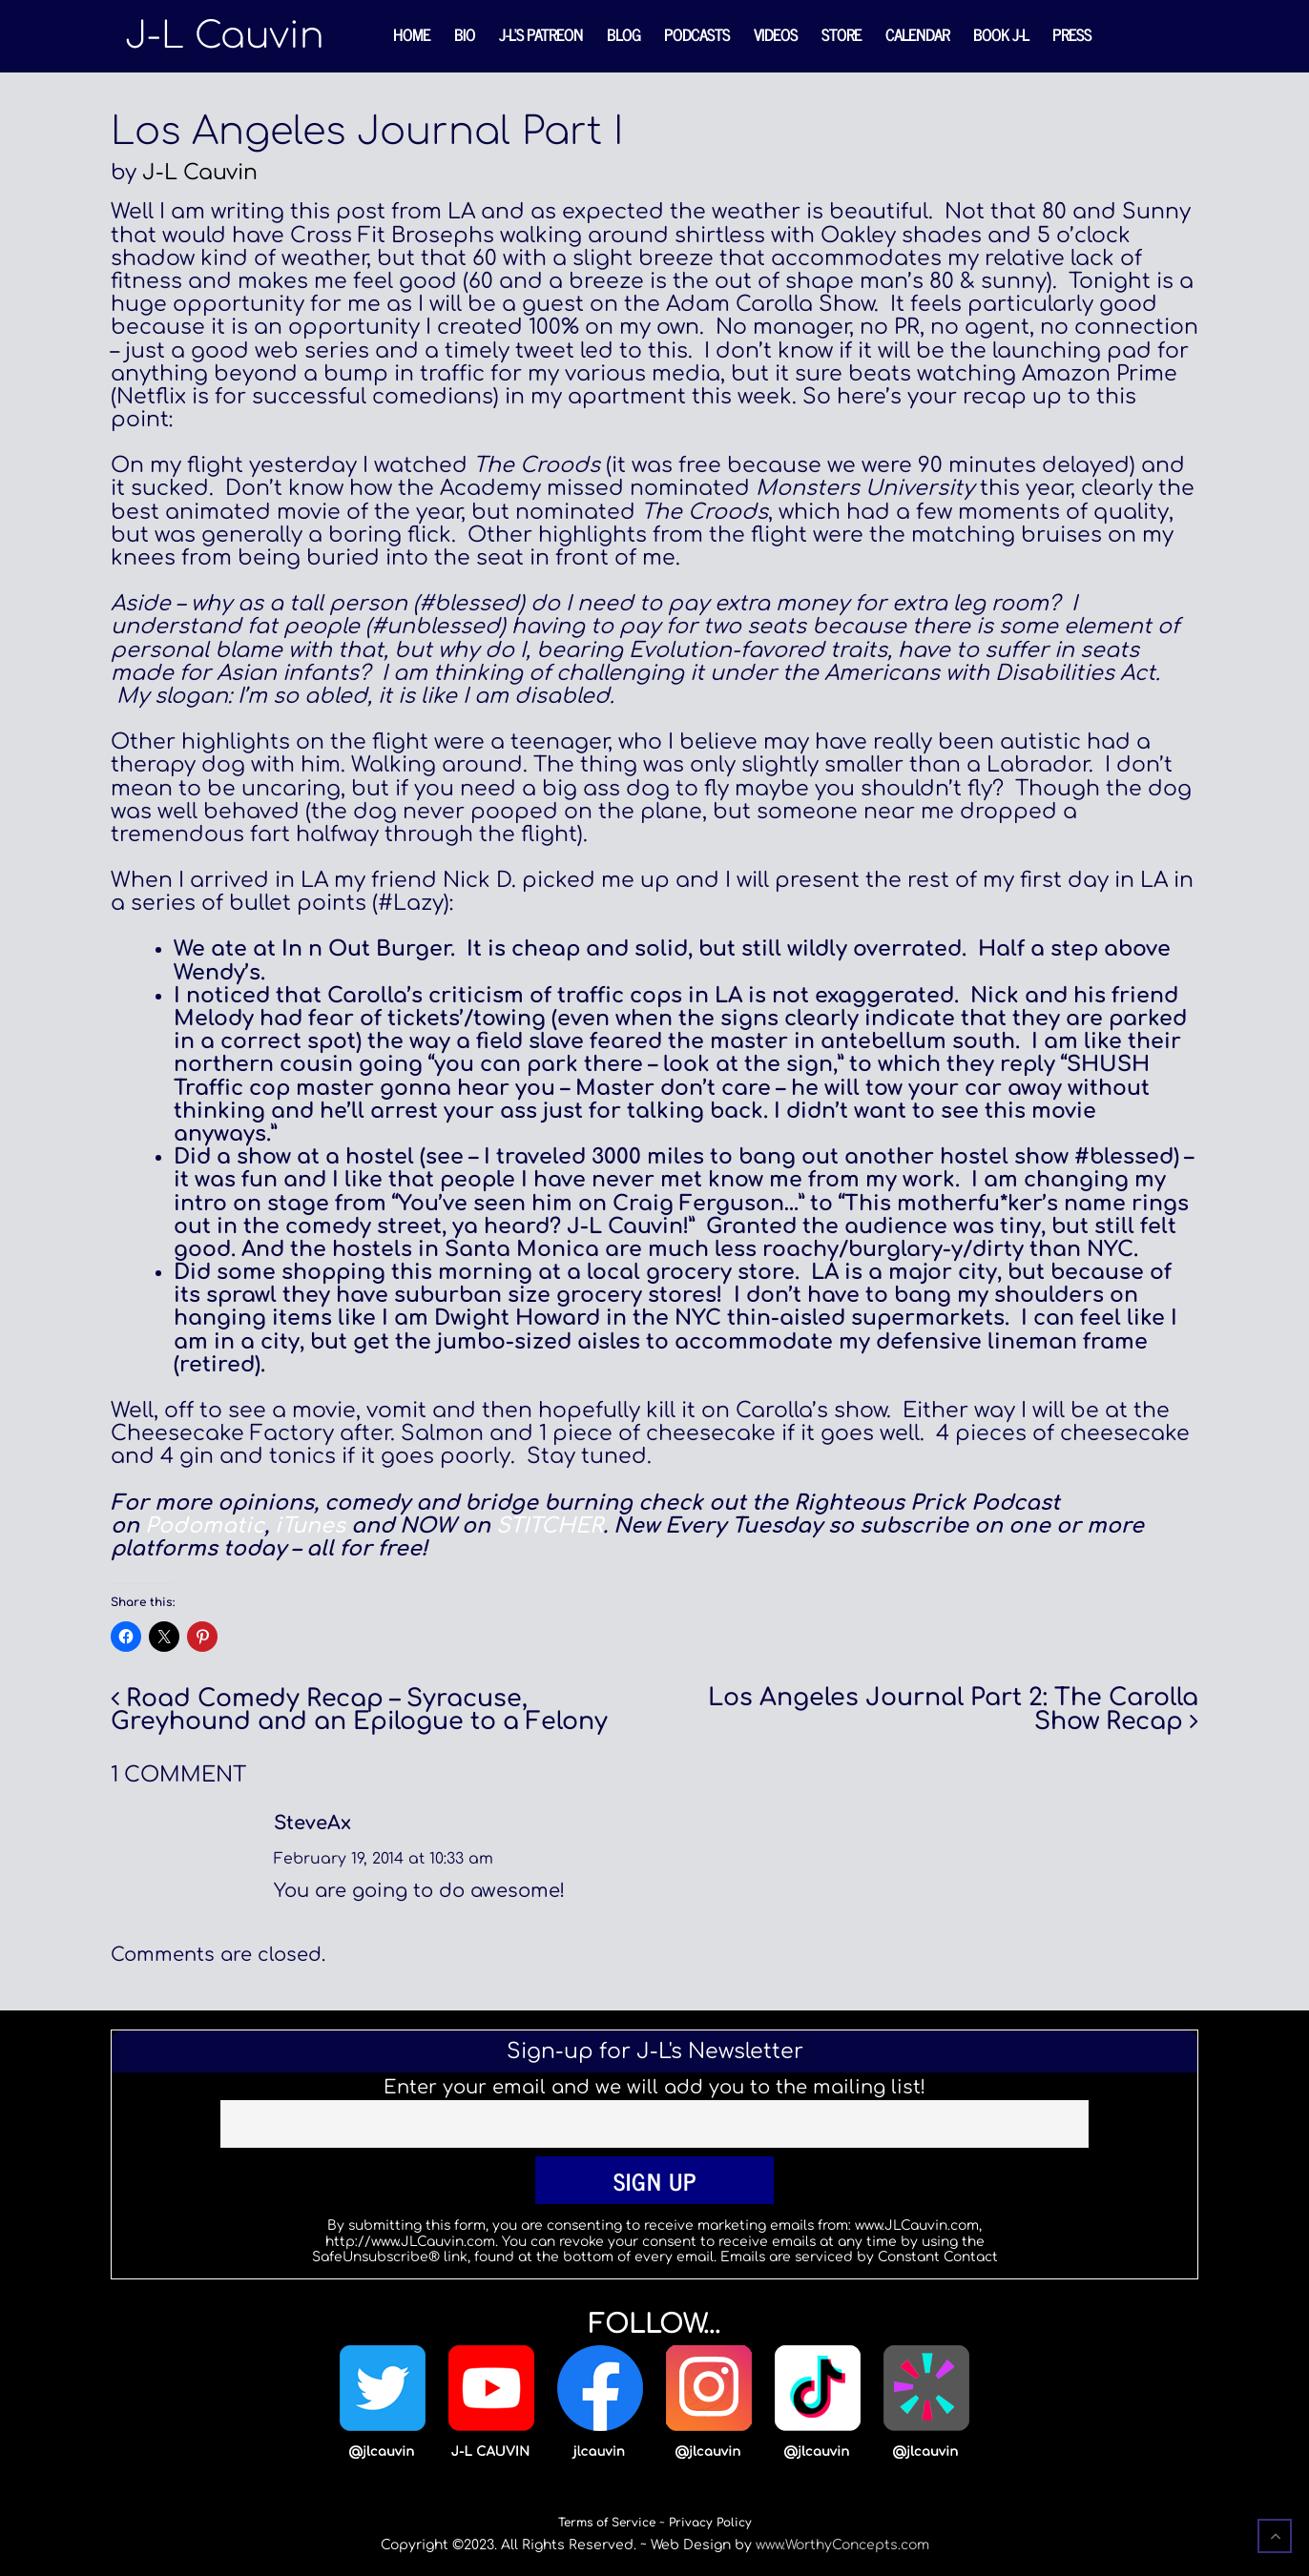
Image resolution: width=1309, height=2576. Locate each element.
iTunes (310, 1526)
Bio (464, 34)
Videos (776, 34)
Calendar (917, 34)
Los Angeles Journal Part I (367, 132)
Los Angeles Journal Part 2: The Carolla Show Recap (953, 1709)
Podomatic (204, 1526)
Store (841, 34)
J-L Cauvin (200, 172)
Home (411, 34)
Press (1071, 34)
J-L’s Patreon (541, 34)
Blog (623, 34)
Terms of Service (606, 2522)
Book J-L (1000, 34)
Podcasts (697, 34)
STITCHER (549, 1526)
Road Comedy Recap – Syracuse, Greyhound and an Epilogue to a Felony (359, 1710)
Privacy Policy (710, 2522)
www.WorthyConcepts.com (842, 2545)
